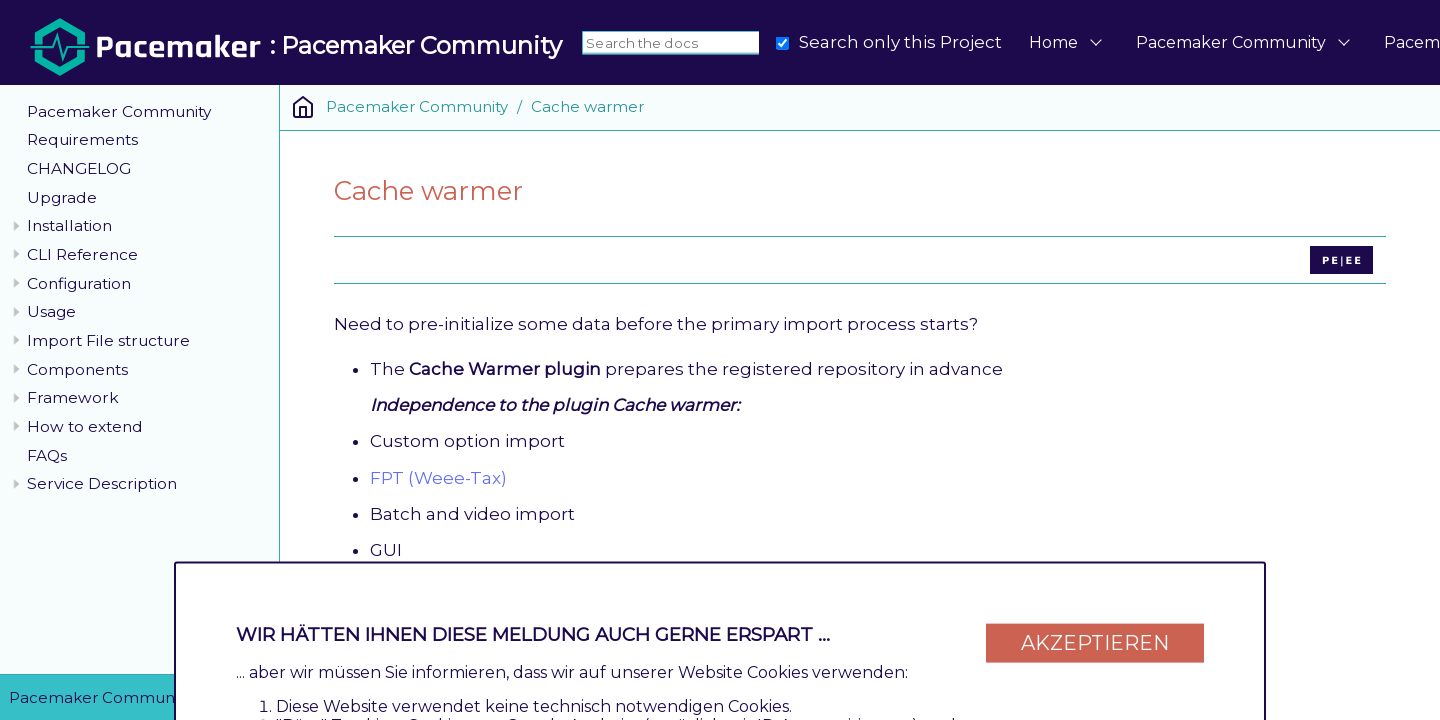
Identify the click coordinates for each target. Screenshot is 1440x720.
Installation (69, 225)
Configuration (79, 283)
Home (1053, 42)
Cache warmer (587, 106)
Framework (73, 397)
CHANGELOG (79, 168)
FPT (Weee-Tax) (438, 478)
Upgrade (62, 197)
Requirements (82, 139)
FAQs (47, 455)
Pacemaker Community (1231, 42)
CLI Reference (82, 254)
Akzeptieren (1095, 642)
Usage (51, 311)
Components (77, 369)
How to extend (85, 426)
